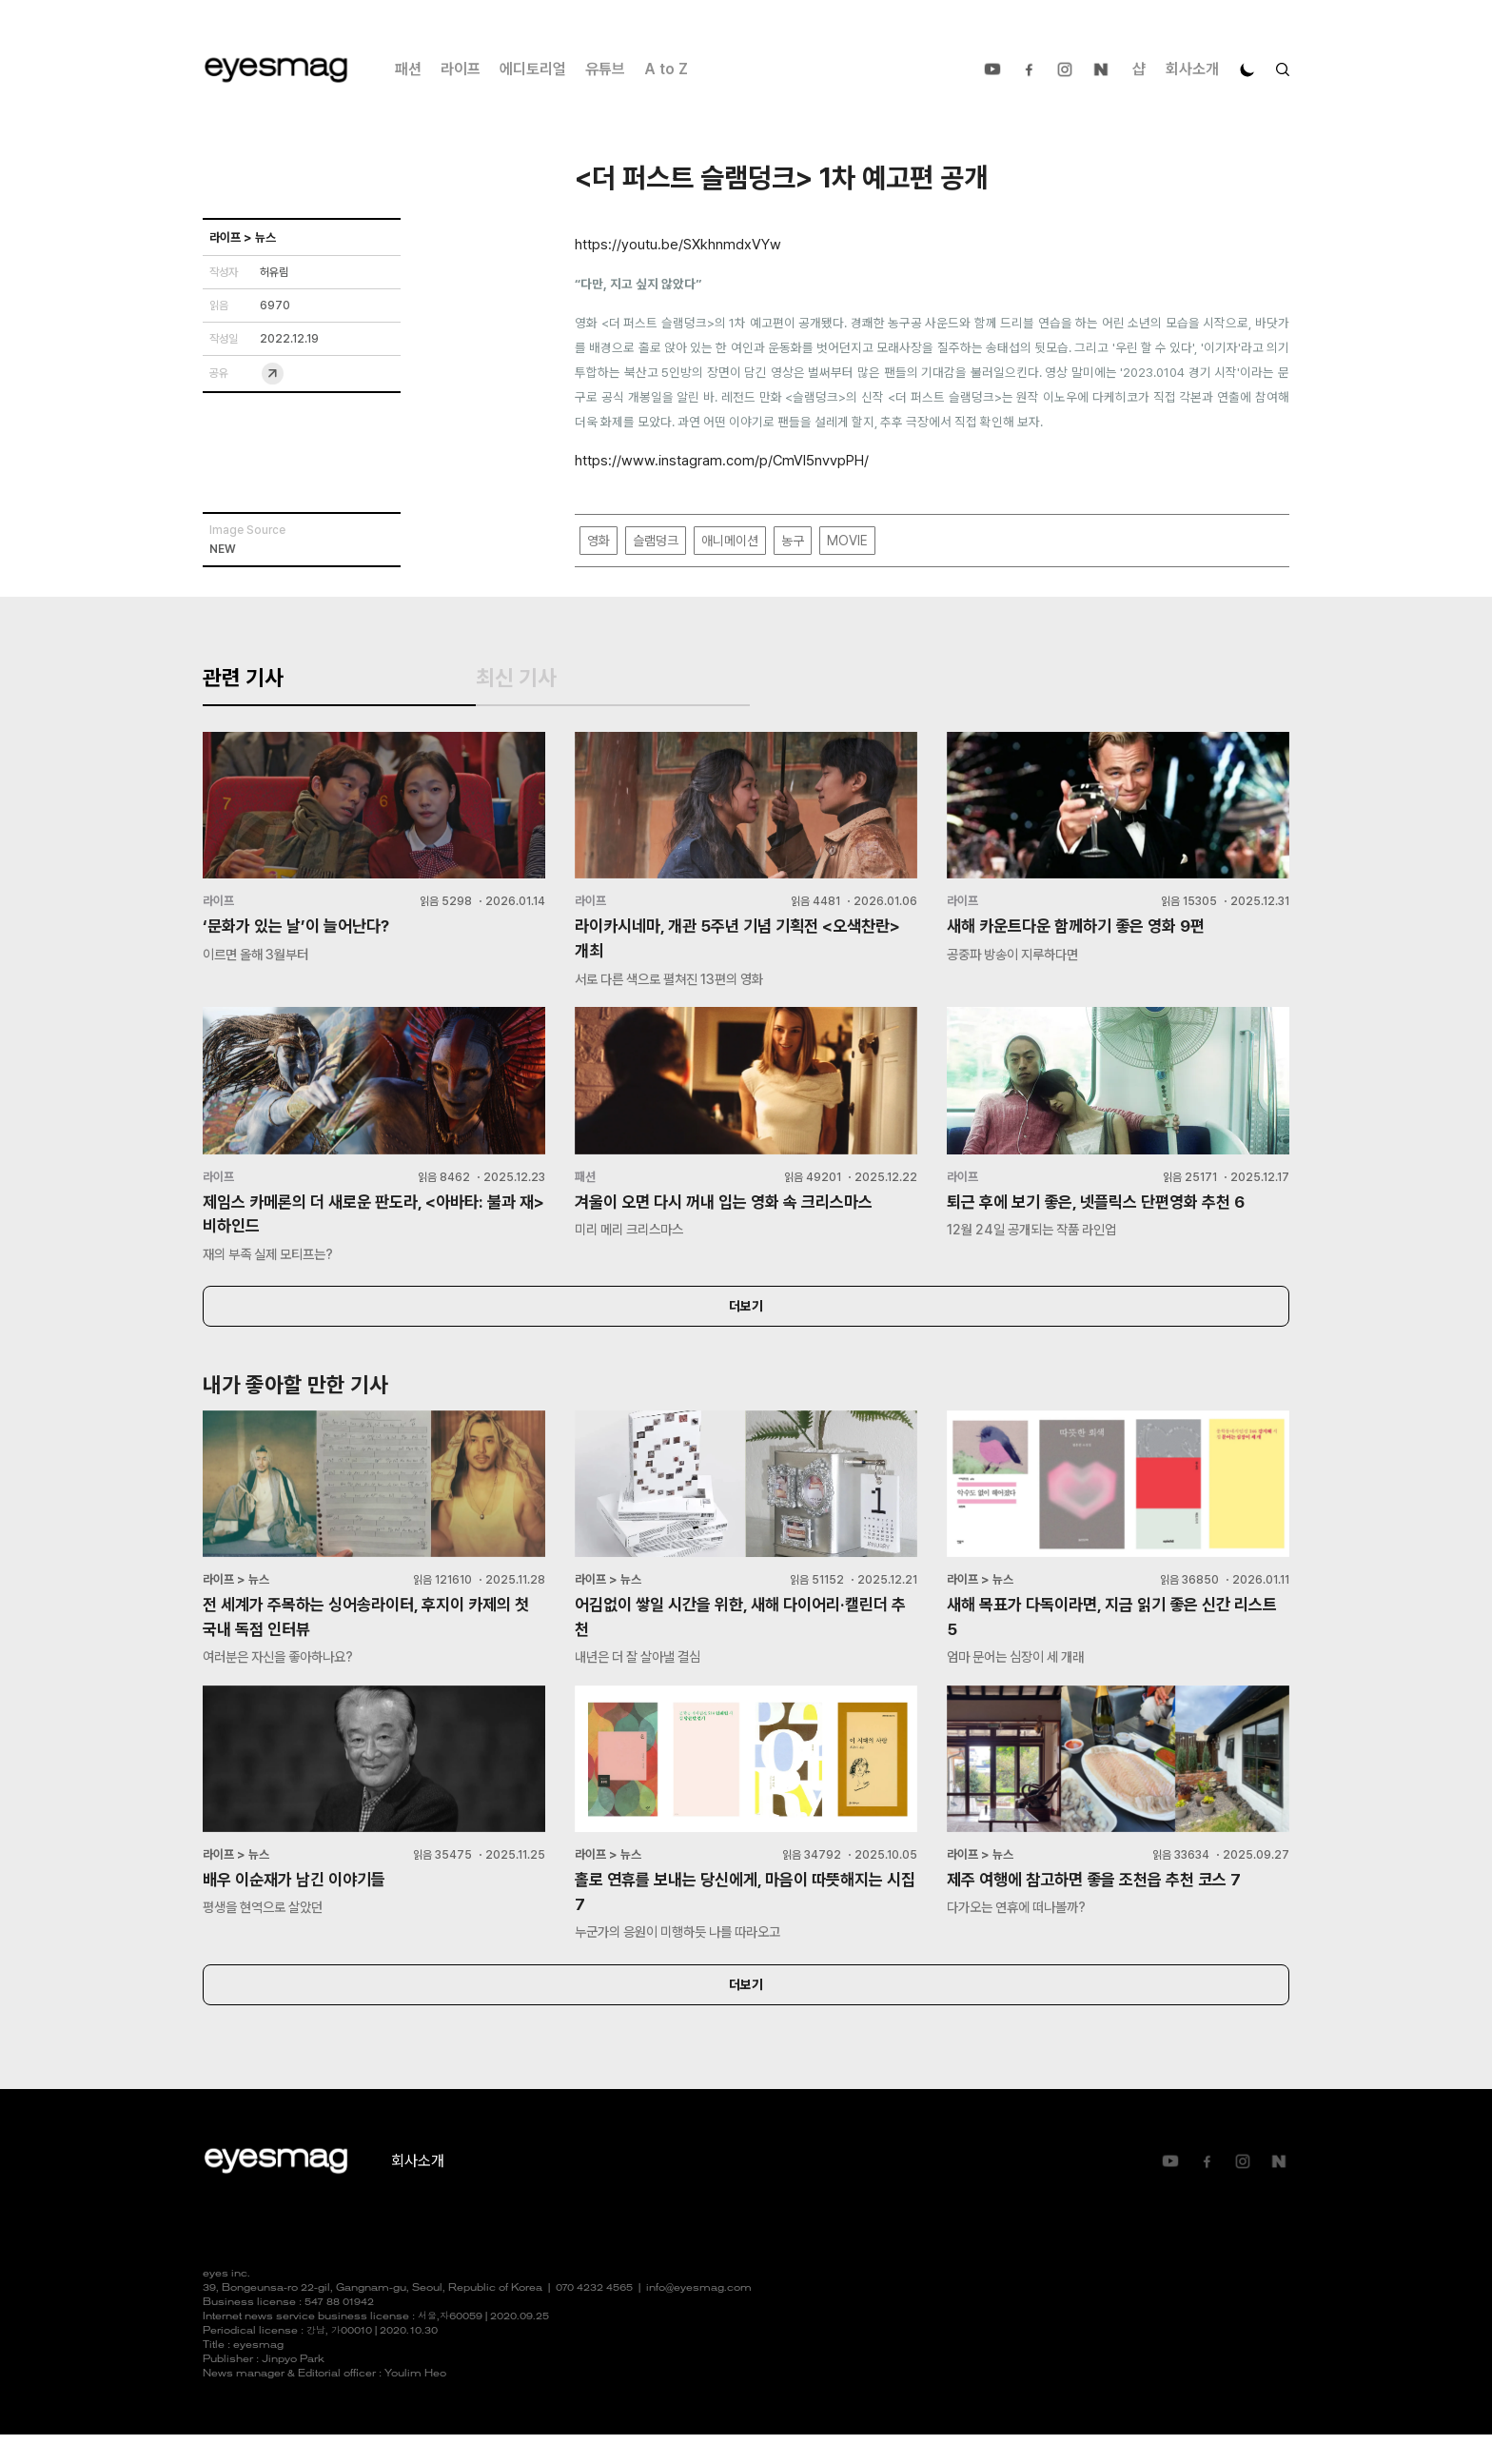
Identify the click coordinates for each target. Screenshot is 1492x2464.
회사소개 (1192, 69)
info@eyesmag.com (699, 2318)
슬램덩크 (655, 541)
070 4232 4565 (594, 2318)
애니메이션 (729, 541)
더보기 (746, 1328)
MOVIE (847, 541)
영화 (598, 541)
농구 (792, 541)
